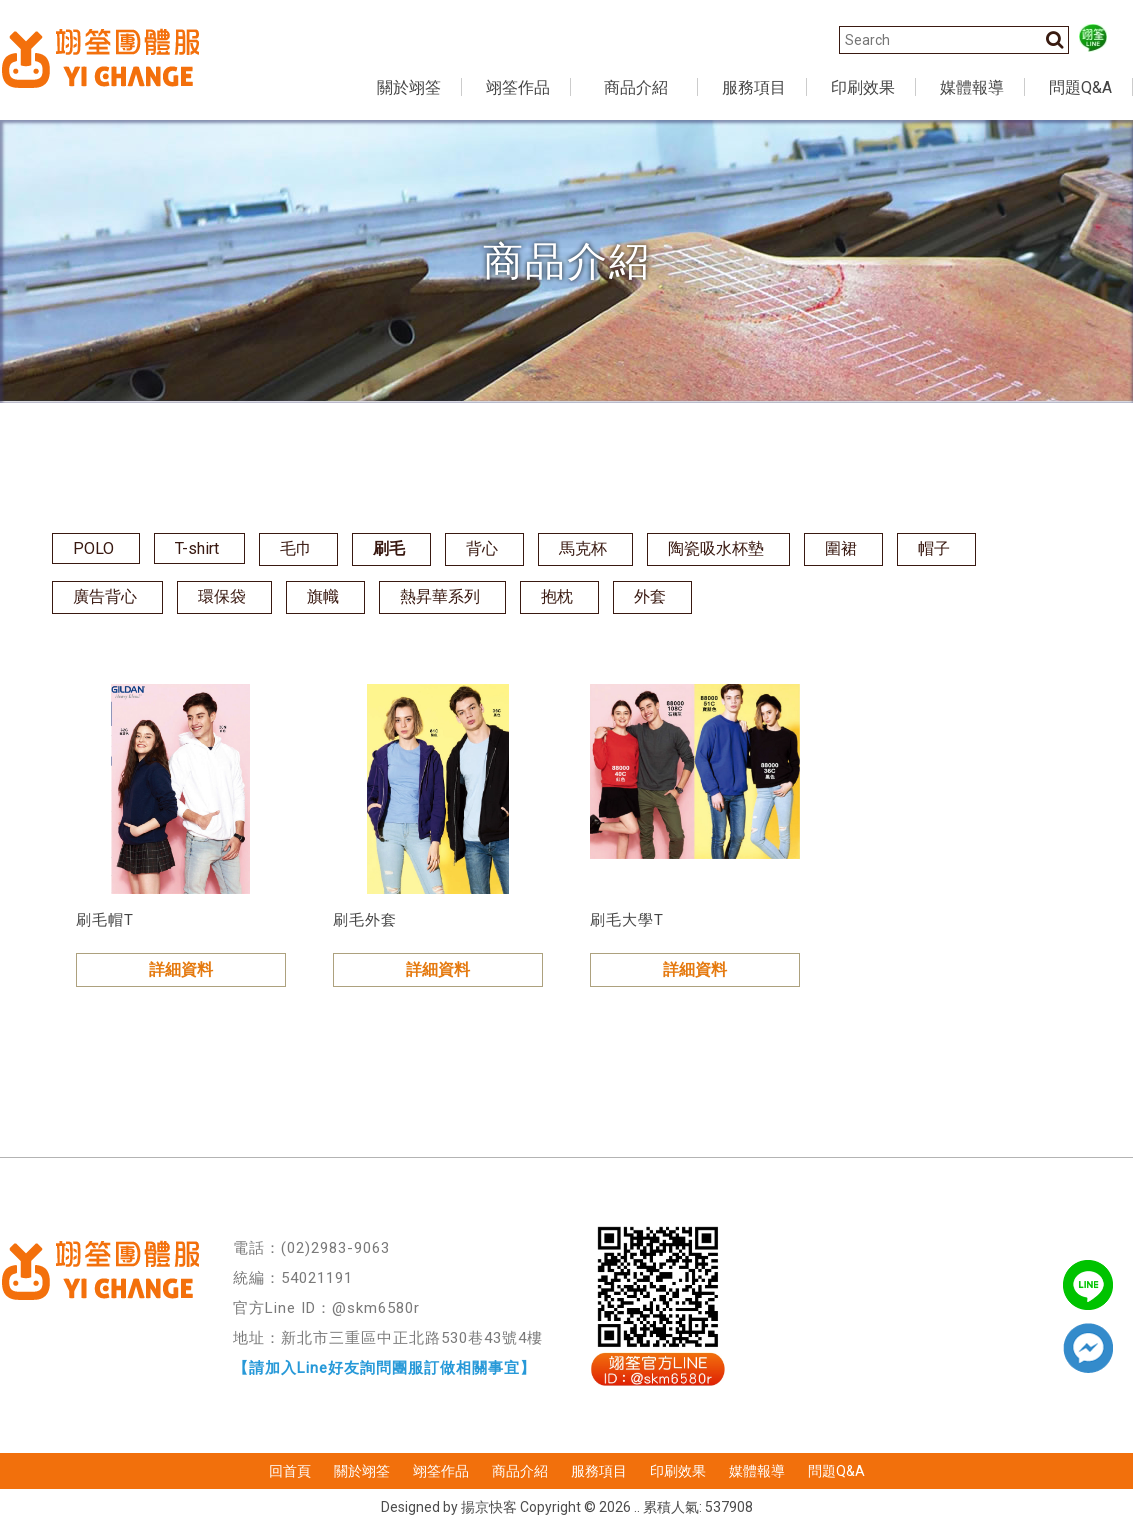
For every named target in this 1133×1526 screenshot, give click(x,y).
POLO (93, 548)
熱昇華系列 (440, 596)
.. (637, 1507)
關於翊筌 (362, 1471)
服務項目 (599, 1471)
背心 (482, 548)
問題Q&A (836, 1471)
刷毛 (389, 548)
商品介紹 (520, 1471)
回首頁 (290, 1471)
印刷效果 (678, 1471)
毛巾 (296, 548)
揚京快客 (489, 1507)
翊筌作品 (441, 1471)
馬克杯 (583, 548)
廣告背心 (105, 596)
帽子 (934, 548)
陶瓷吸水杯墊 (716, 548)
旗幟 (323, 596)
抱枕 (557, 596)
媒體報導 (757, 1471)
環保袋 (222, 596)
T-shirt (197, 548)
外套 (650, 596)
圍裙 (841, 548)
